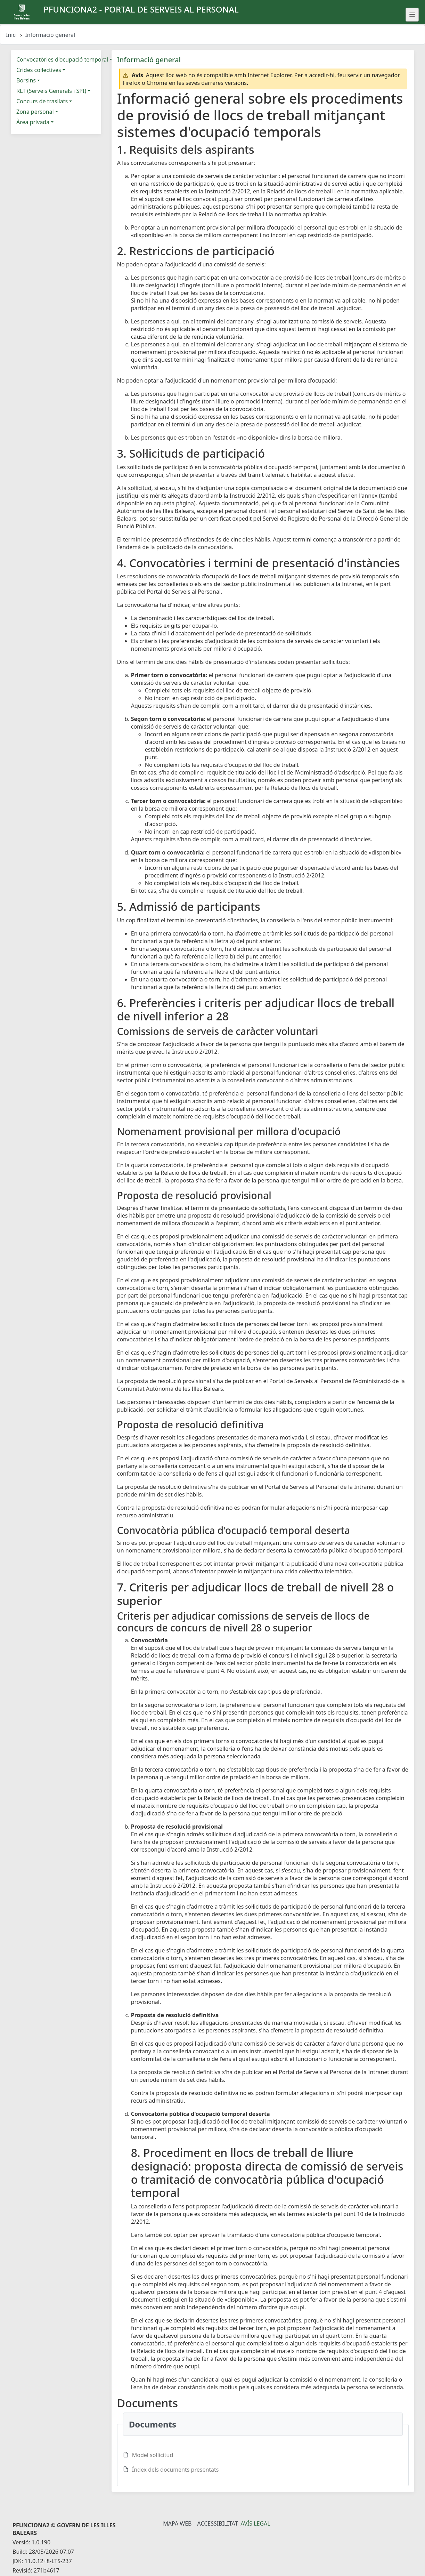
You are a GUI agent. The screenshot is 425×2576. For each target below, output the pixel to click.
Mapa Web (177, 2523)
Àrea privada (32, 122)
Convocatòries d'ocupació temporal (62, 59)
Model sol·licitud (152, 2455)
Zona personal (35, 111)
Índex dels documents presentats (175, 2469)
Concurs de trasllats (42, 101)
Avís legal (255, 2523)
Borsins (26, 80)
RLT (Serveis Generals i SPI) (51, 91)
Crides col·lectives (38, 70)
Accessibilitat (217, 2523)
